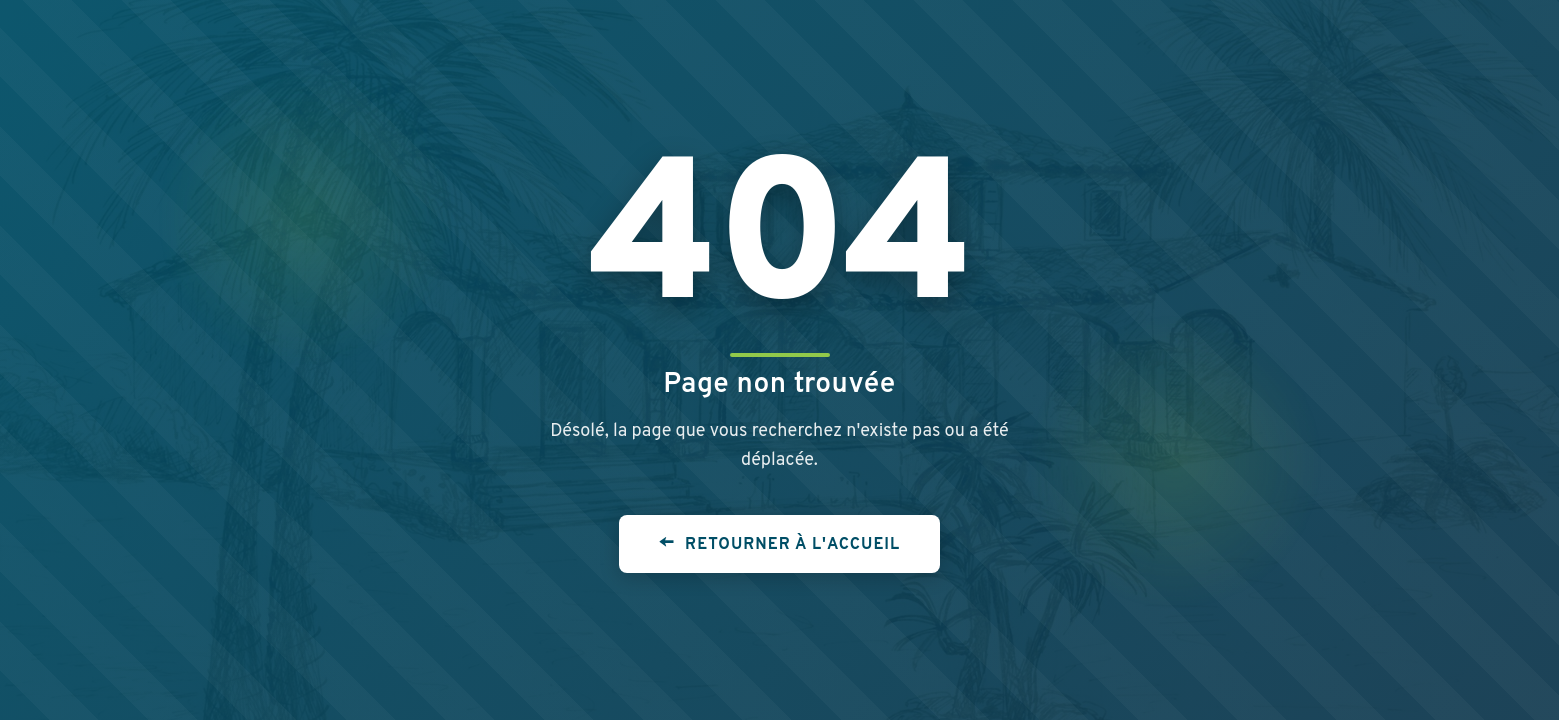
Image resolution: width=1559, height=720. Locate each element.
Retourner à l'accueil (792, 545)
